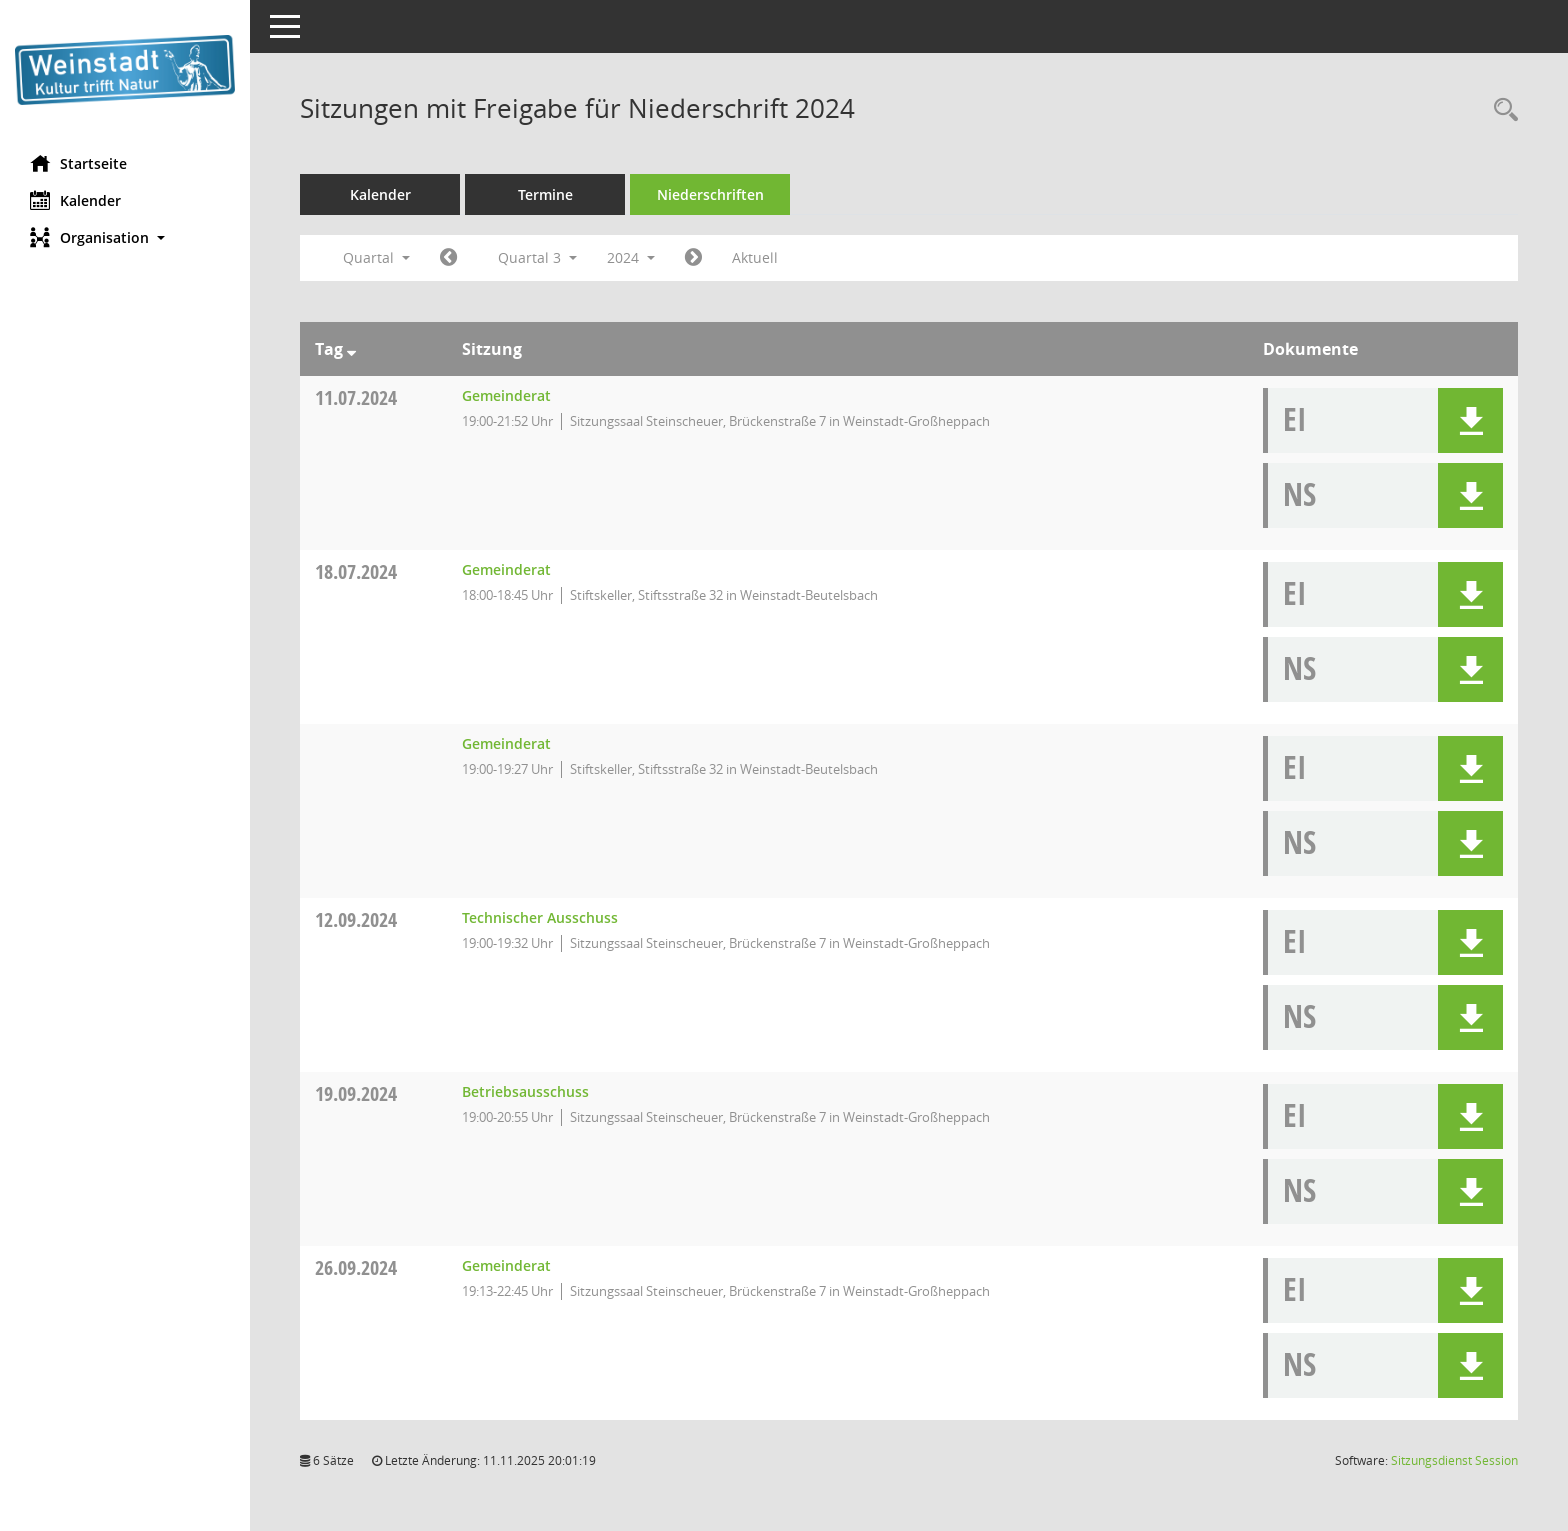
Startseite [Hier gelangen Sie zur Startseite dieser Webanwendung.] (78, 163)
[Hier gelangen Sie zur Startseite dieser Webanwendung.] (125, 70)
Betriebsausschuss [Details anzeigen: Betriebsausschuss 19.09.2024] (525, 1091)
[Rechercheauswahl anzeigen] (1501, 110)
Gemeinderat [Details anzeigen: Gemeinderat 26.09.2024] (506, 1265)
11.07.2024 (356, 397)
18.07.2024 (356, 571)
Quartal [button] (376, 257)
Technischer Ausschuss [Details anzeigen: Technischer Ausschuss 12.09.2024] (540, 917)
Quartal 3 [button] (537, 257)
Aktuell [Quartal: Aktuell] (755, 257)
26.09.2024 (356, 1267)
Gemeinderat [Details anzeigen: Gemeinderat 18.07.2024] (506, 569)
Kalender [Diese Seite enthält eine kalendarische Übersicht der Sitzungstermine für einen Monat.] (75, 200)
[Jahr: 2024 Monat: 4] (448, 258)
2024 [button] (631, 257)
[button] (125, 237)
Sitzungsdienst (1454, 1460)
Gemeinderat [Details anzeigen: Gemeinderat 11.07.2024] (506, 395)
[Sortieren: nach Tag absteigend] (351, 349)
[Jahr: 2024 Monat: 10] (693, 258)
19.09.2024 (356, 1093)
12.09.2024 (356, 919)
